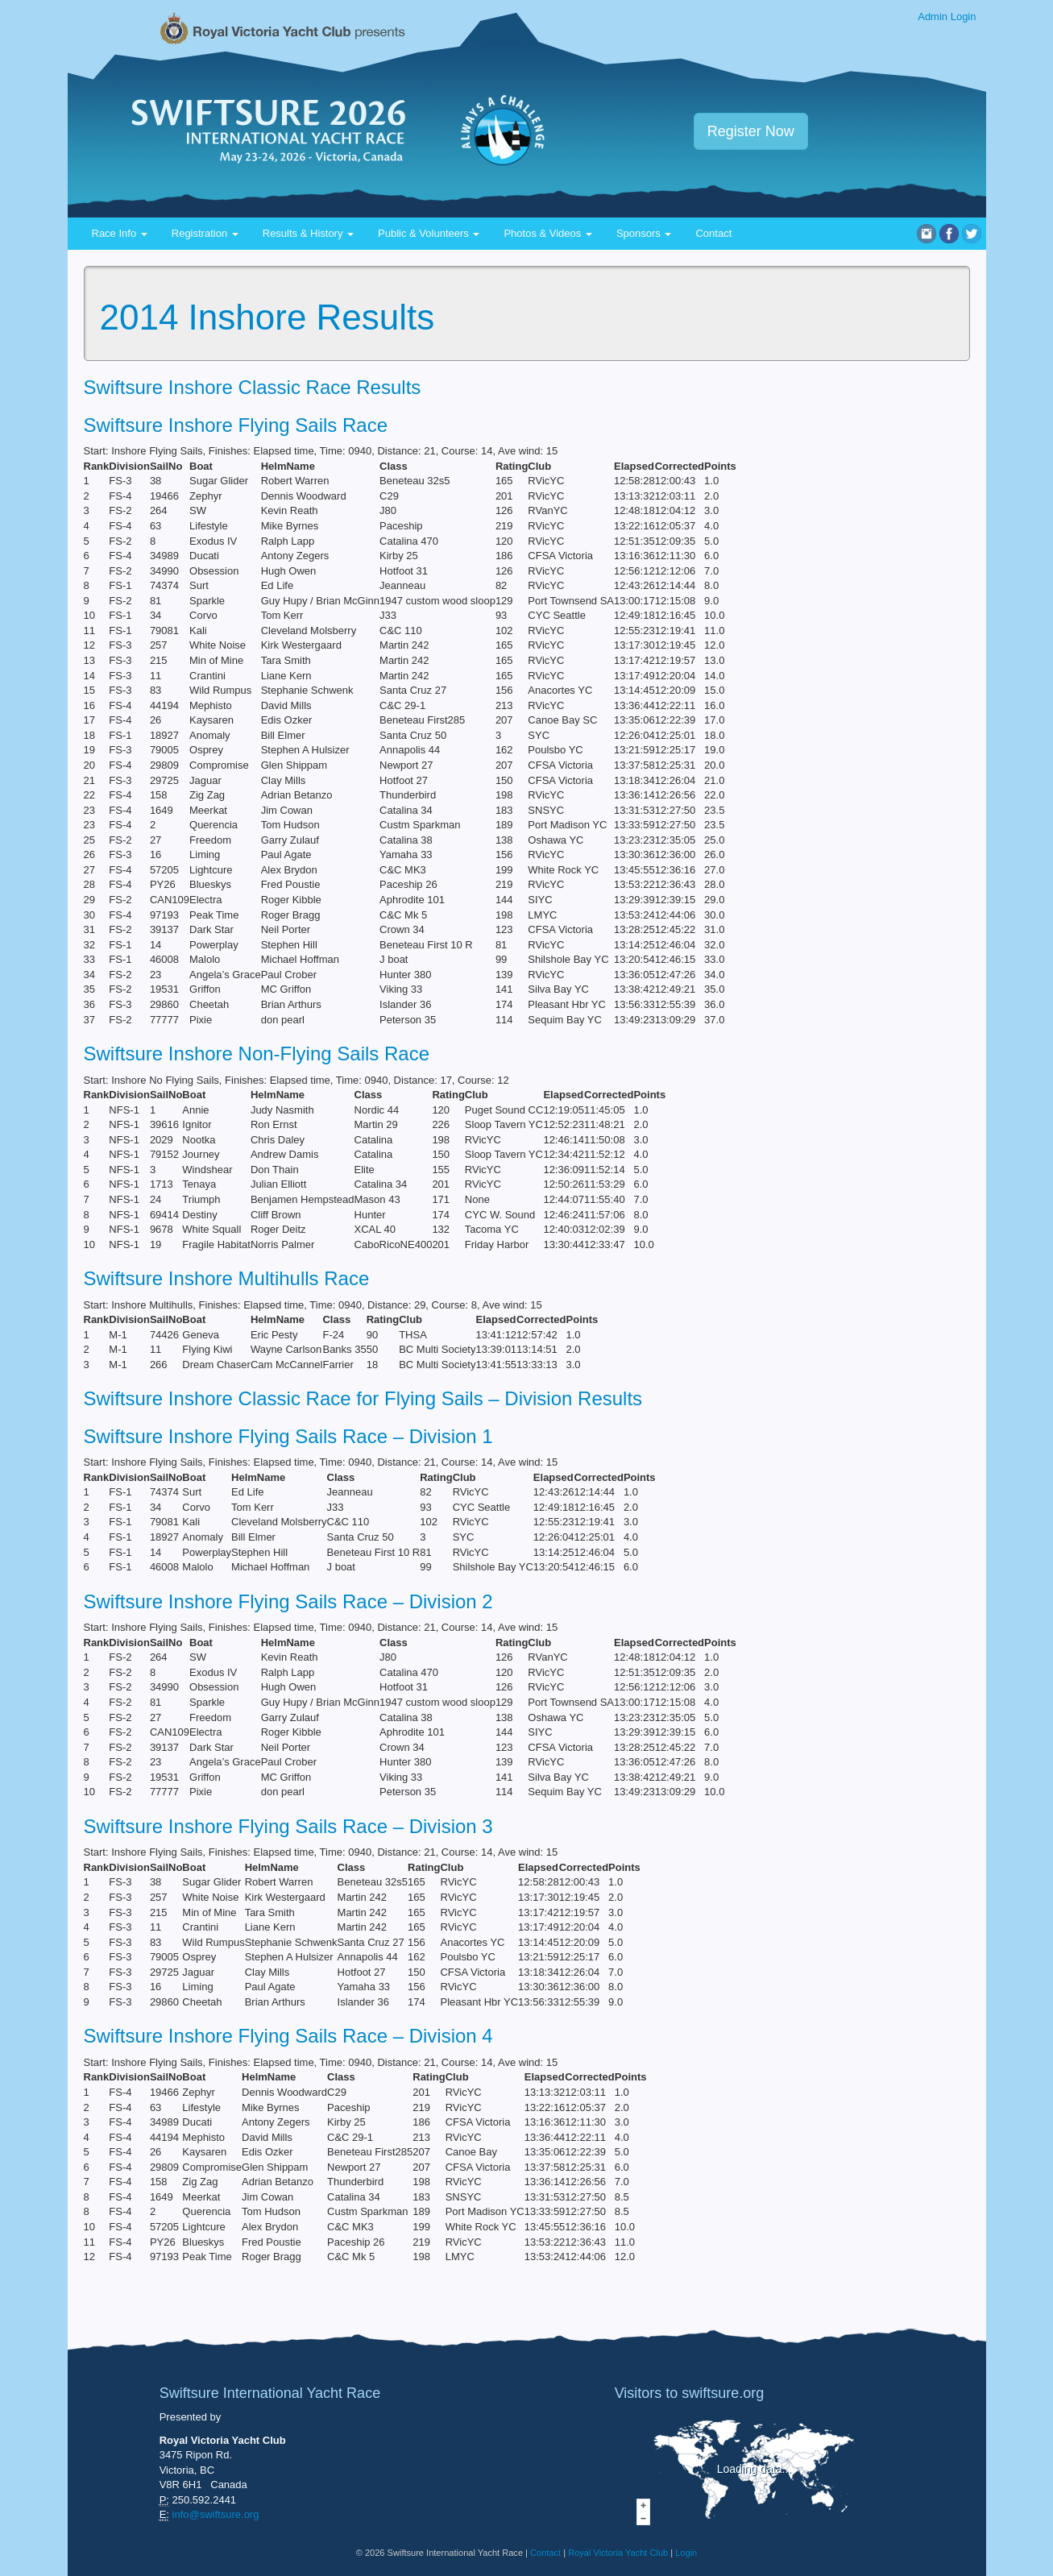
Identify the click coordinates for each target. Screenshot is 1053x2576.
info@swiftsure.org (215, 2514)
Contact (713, 233)
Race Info (119, 233)
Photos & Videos (548, 233)
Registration (205, 233)
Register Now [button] (750, 131)
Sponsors (644, 233)
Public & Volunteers (428, 233)
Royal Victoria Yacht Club (618, 2552)
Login (686, 2552)
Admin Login (947, 16)
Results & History (308, 233)
